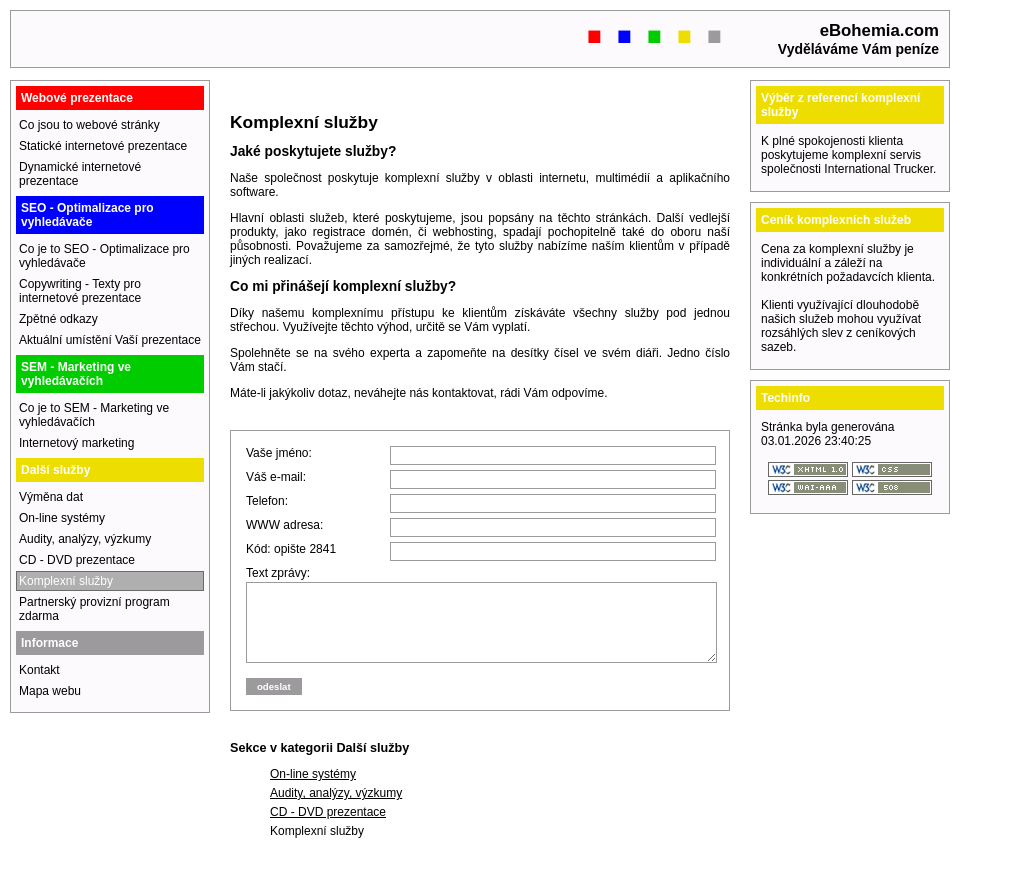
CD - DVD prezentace (328, 827)
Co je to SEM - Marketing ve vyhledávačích (94, 415)
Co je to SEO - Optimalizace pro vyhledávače (104, 256)
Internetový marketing (76, 443)
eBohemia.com (879, 30)
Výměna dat (51, 497)
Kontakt (39, 670)
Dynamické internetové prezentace (80, 174)
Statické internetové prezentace (103, 146)
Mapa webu (50, 691)
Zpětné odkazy (58, 319)
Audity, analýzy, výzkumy (336, 808)
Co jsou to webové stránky (89, 125)
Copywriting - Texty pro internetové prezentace (80, 291)
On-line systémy (313, 789)
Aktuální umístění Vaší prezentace (110, 340)
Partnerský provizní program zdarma (94, 609)
